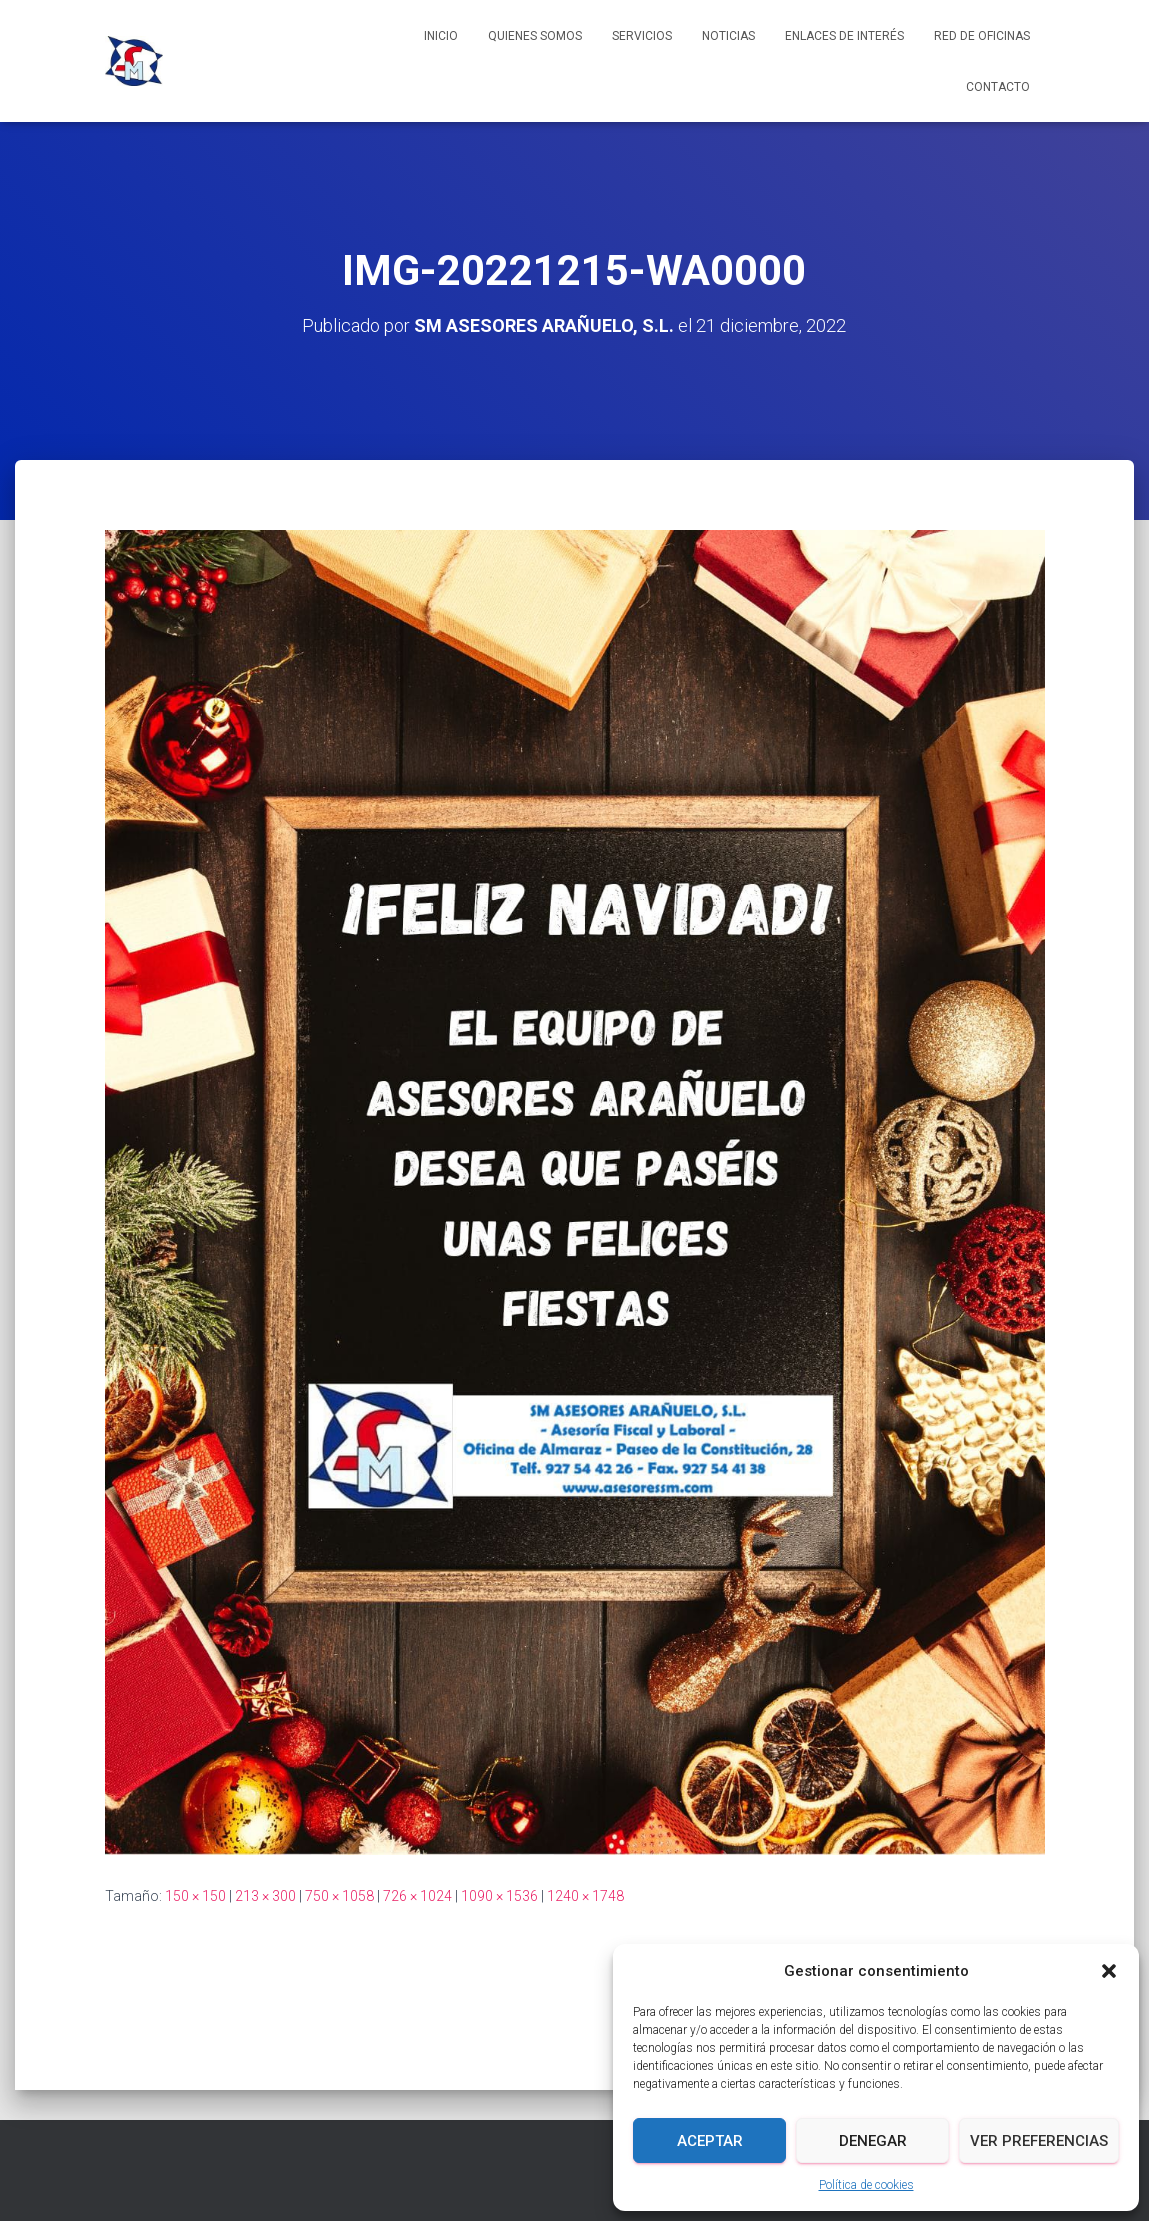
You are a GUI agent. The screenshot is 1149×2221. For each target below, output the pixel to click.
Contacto (998, 87)
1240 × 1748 (585, 1896)
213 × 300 (265, 1896)
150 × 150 (195, 1896)
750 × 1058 (339, 1896)
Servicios (642, 36)
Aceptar (710, 2141)
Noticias (728, 36)
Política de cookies (866, 2185)
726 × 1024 (417, 1896)
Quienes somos (535, 36)
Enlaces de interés (844, 36)
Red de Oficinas (982, 36)
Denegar (873, 2141)
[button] (1109, 1971)
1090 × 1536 (499, 1896)
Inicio (441, 36)
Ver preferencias (1039, 2141)
